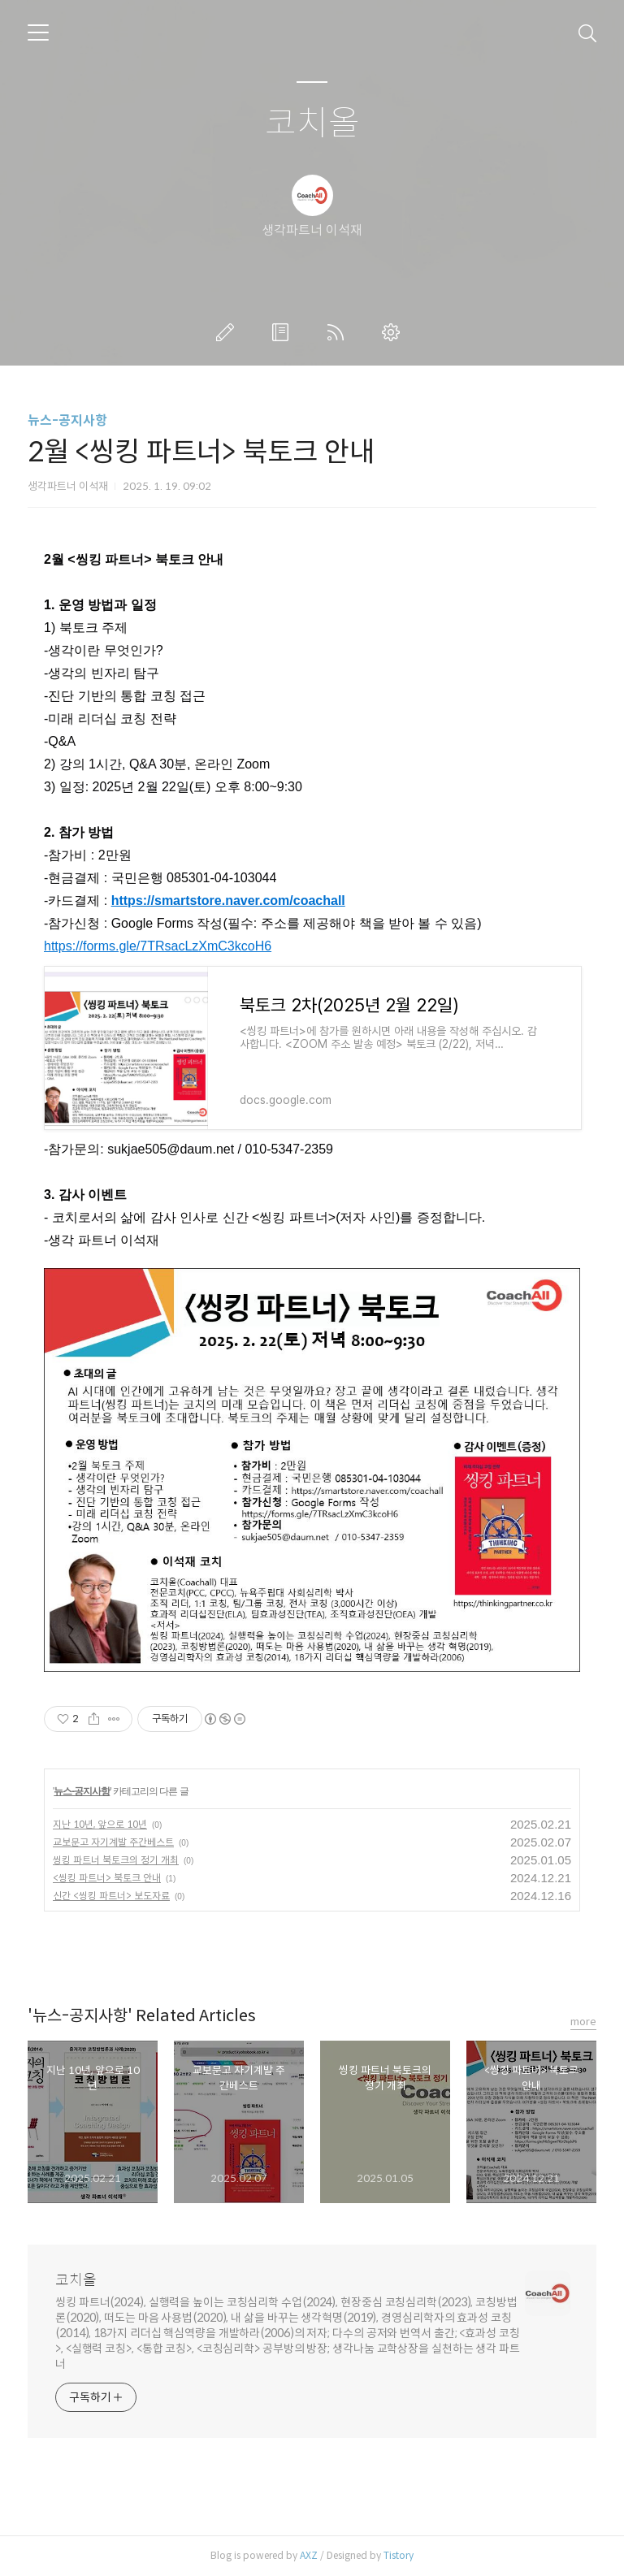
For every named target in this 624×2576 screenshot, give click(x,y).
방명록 (283, 332)
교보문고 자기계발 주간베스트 (113, 1842)
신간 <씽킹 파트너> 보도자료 (111, 1896)
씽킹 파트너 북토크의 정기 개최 (116, 1860)
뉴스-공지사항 (67, 420)
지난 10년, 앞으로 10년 (100, 1824)
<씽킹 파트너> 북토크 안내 (107, 1878)
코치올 (312, 124)
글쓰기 (228, 332)
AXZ (309, 2555)
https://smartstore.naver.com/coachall (228, 900)
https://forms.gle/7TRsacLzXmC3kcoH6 (157, 946)
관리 (394, 332)
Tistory (399, 2555)
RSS (338, 332)
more (583, 2021)
